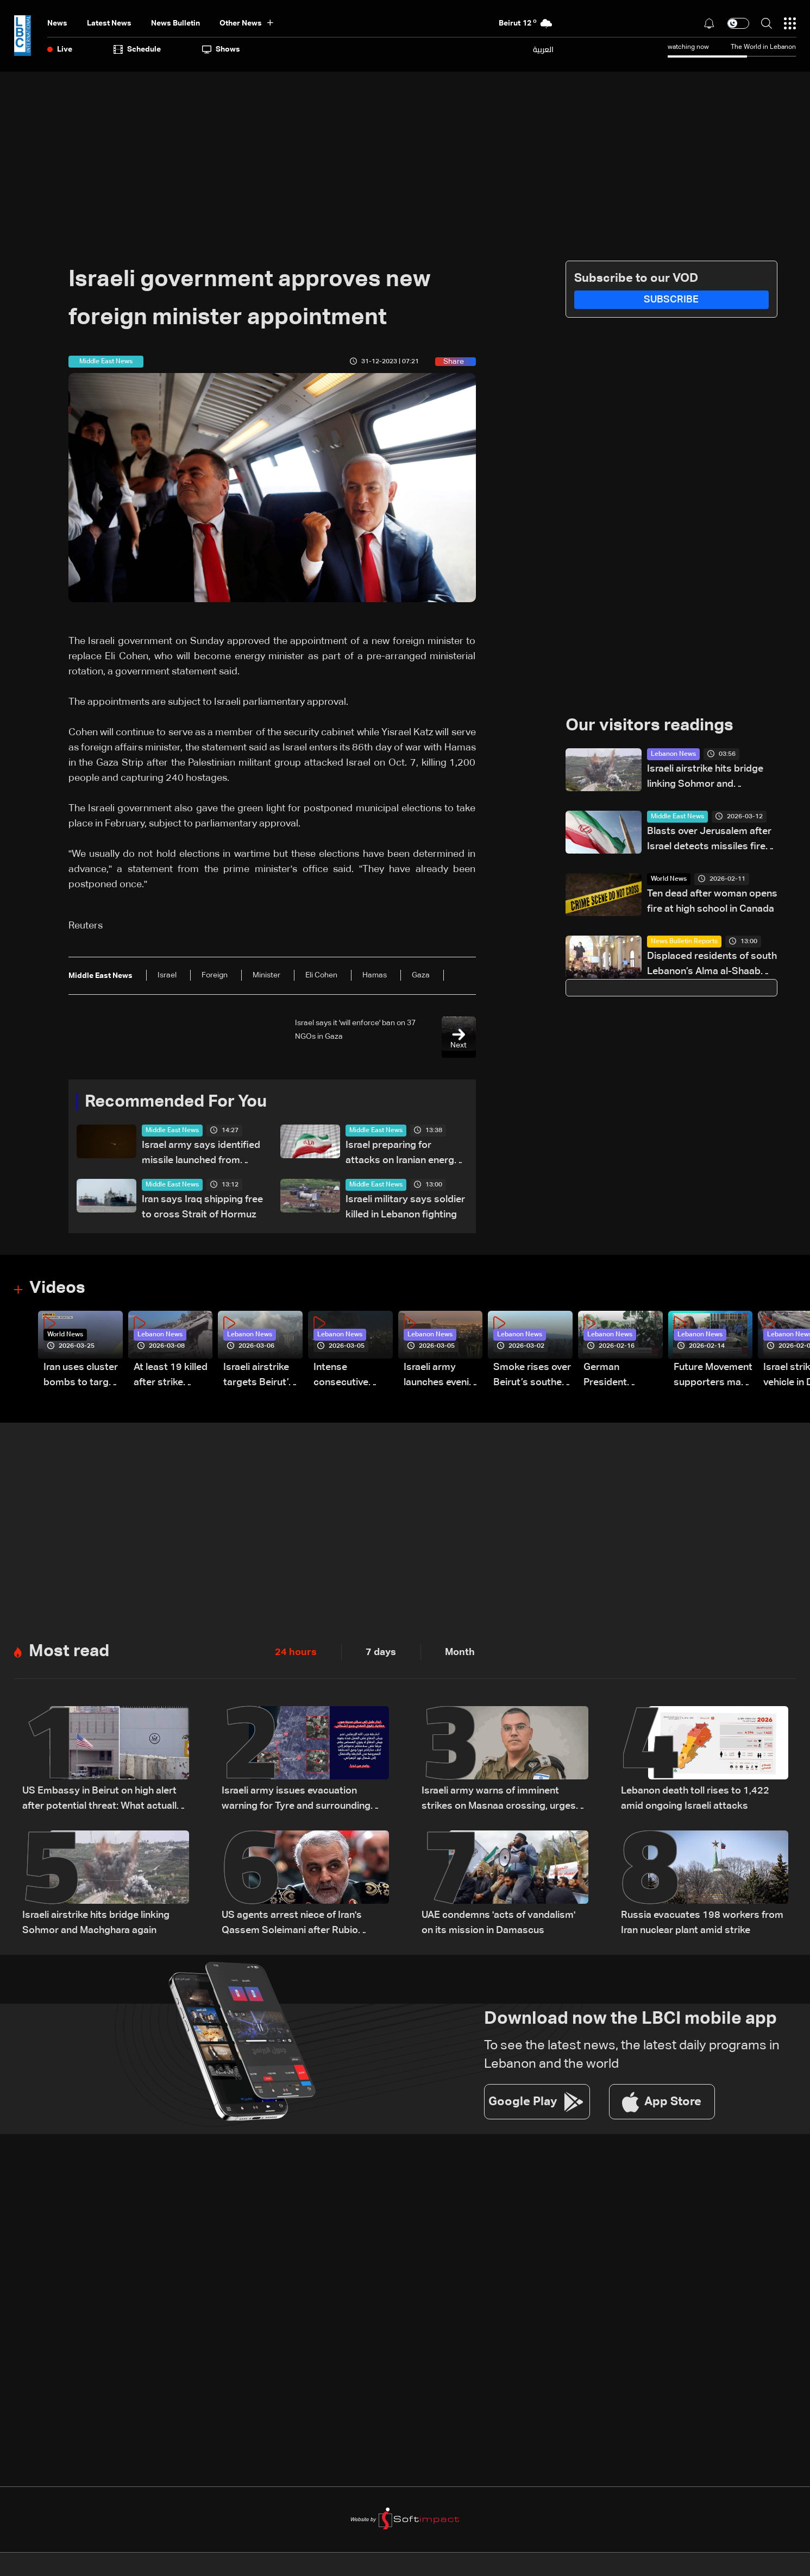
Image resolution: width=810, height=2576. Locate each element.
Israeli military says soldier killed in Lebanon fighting (405, 1207)
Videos (58, 1289)
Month (460, 1653)
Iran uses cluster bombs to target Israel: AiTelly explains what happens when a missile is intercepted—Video (80, 1377)
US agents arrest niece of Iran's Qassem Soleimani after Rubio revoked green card (292, 1925)
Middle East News (172, 1131)
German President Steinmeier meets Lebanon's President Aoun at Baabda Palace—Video (622, 1377)
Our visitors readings (652, 726)
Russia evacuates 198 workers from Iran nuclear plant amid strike (702, 1923)
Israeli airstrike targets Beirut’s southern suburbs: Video (258, 1377)
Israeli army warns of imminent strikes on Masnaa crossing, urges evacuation (499, 1801)
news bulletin (175, 23)
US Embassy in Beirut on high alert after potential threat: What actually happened (102, 1801)
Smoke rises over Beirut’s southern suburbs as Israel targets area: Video (532, 1377)
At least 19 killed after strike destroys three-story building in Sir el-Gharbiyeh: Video (171, 1377)
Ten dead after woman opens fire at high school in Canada (712, 901)
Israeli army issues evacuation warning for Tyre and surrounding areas (296, 1801)
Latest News (109, 23)
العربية (543, 49)
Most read (70, 1652)
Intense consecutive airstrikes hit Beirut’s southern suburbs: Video (352, 1377)
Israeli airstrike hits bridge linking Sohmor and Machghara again (705, 778)
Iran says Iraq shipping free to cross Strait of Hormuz (202, 1207)
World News (669, 879)
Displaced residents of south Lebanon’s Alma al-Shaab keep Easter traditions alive (712, 966)
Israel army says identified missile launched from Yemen (201, 1155)
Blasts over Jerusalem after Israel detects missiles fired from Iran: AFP (709, 841)
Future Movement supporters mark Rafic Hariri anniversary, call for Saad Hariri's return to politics (713, 1377)
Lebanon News (673, 755)
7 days (381, 1653)
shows (221, 49)
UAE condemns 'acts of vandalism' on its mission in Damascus (498, 1923)
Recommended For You (180, 1102)
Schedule (137, 49)
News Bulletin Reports (684, 942)
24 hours (296, 1653)
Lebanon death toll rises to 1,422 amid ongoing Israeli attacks (695, 1799)
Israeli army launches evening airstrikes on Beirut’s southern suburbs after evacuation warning (442, 1377)
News (57, 23)
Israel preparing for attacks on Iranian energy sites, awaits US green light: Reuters (403, 1155)
